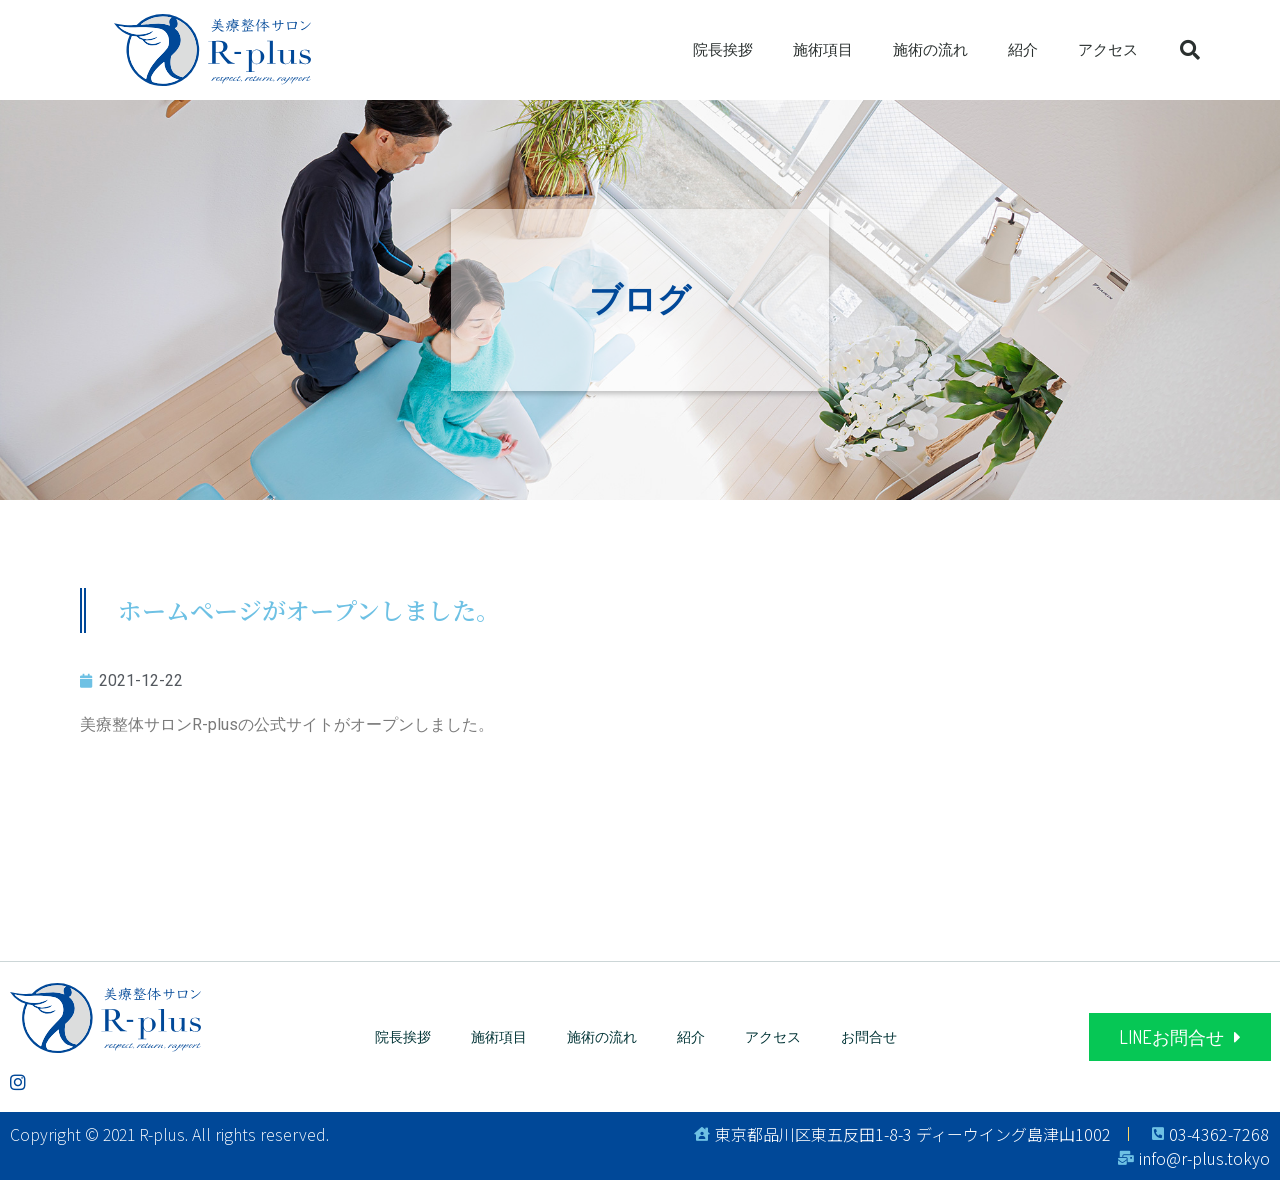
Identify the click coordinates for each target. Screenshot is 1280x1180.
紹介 (1023, 50)
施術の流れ (930, 50)
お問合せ (869, 1036)
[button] (1180, 1037)
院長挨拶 (723, 50)
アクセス (1108, 50)
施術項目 (823, 50)
